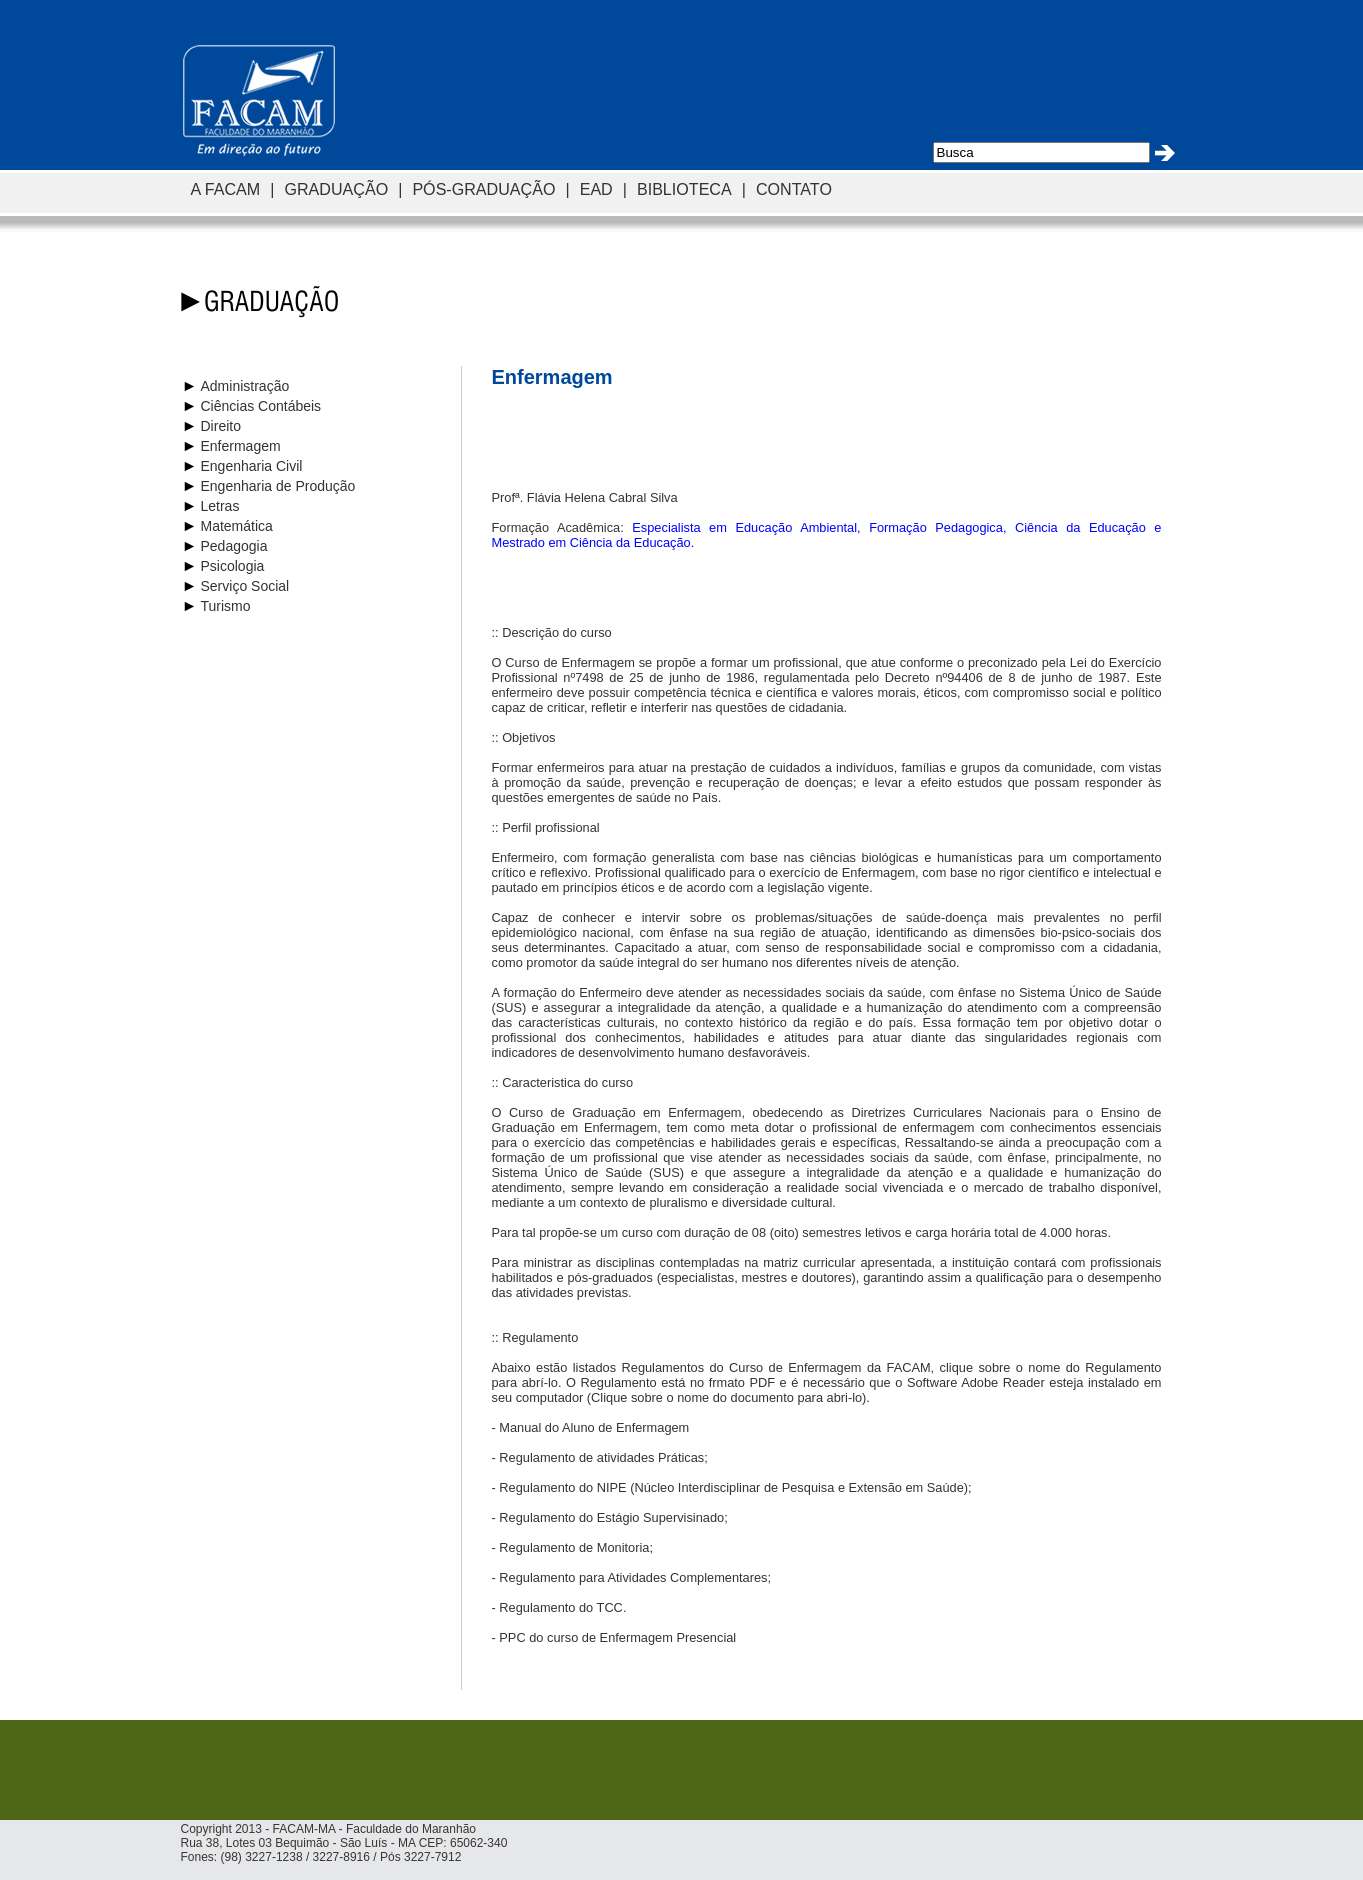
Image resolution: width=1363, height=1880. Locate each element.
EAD (596, 189)
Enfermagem (241, 446)
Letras (220, 506)
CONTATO (794, 189)
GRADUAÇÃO (336, 189)
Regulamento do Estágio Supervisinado (611, 1517)
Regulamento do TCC (561, 1607)
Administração (245, 386)
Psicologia (233, 566)
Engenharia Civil (252, 466)
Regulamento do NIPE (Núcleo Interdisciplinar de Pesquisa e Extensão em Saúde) (733, 1487)
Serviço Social (245, 586)
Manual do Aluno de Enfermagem (594, 1427)
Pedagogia (234, 546)
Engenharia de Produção (278, 486)
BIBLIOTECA (684, 189)
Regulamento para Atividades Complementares (633, 1577)
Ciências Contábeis (261, 406)
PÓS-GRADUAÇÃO (483, 189)
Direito (221, 426)
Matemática (237, 526)
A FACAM (226, 189)
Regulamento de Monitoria (574, 1547)
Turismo (226, 606)
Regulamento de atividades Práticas (601, 1457)
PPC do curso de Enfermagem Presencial (617, 1637)
